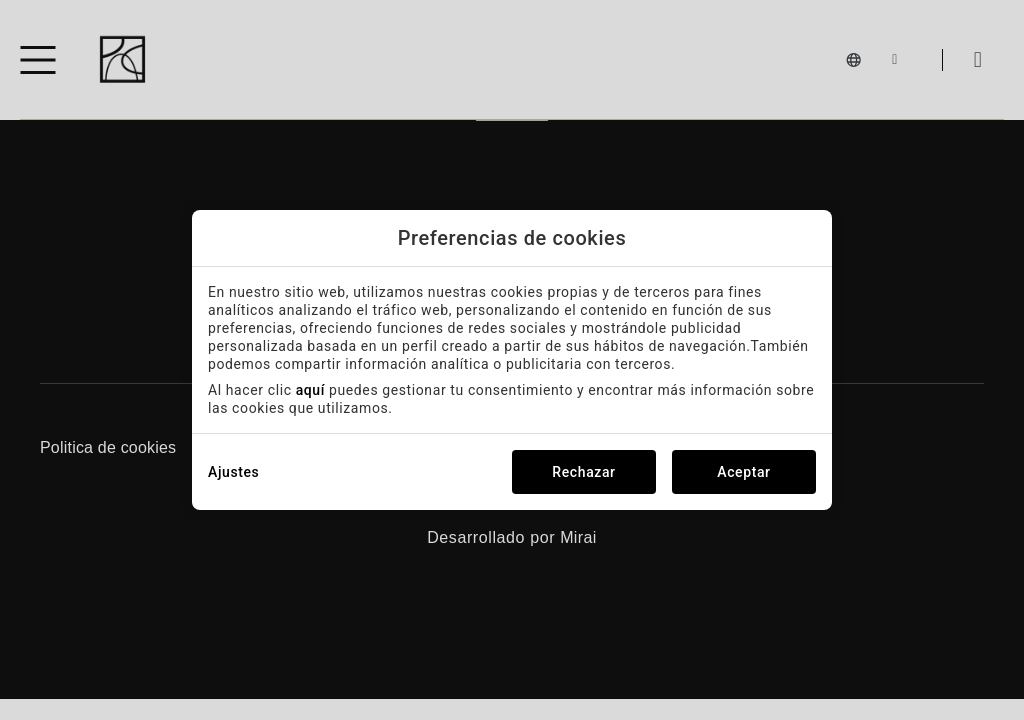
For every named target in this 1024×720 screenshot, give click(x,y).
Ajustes (233, 472)
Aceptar (743, 472)
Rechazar (583, 472)
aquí (310, 390)
